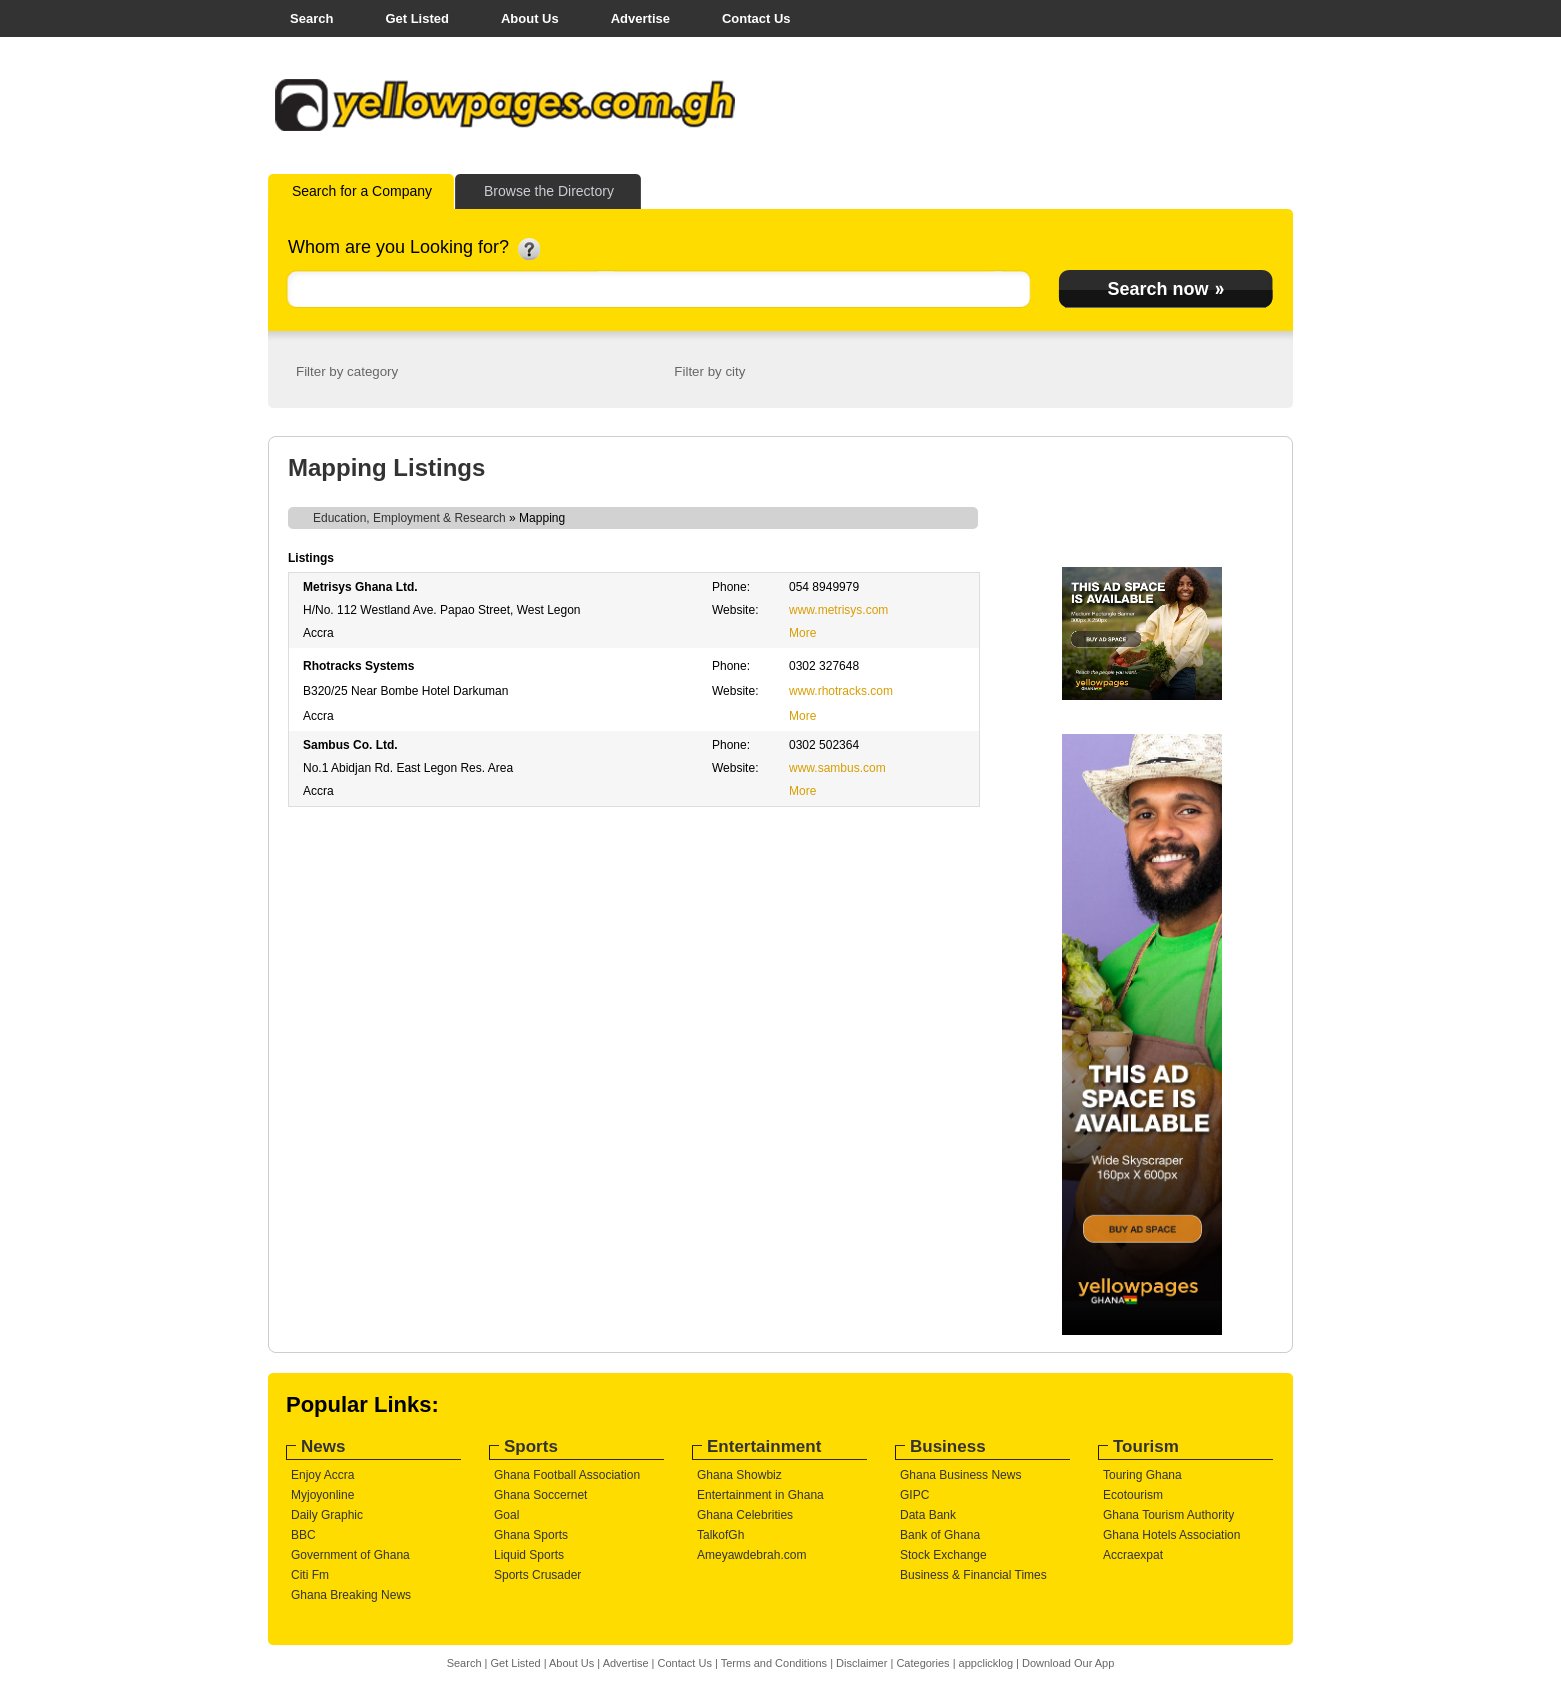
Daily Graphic (327, 1515)
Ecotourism (1133, 1495)
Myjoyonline (322, 1495)
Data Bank (928, 1515)
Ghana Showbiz (739, 1475)
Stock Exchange (943, 1555)
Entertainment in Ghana (760, 1495)
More (802, 633)
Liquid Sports (529, 1555)
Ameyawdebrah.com (751, 1555)
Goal (506, 1515)
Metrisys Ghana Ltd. (360, 587)
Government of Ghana (350, 1555)
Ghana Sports (531, 1535)
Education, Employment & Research (409, 518)
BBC (303, 1535)
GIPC (914, 1495)
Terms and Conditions (774, 1663)
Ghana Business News (960, 1475)
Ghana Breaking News (351, 1595)
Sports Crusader (537, 1575)
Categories (922, 1663)
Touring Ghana (1142, 1475)
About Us (530, 18)
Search (311, 18)
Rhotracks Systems (358, 666)
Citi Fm (310, 1575)
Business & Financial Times (973, 1575)
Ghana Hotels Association (1171, 1535)
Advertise (640, 18)
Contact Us (756, 18)
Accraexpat (1133, 1555)
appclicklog (986, 1663)
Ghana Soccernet (540, 1495)
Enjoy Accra (322, 1475)
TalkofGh (720, 1535)
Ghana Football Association (567, 1475)
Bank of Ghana (940, 1535)
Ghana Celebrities (745, 1515)
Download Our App (1068, 1663)
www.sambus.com (837, 768)
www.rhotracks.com (841, 691)
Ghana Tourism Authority (1168, 1515)
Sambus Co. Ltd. (350, 745)
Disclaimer (861, 1663)
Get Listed (417, 18)
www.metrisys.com (838, 610)
